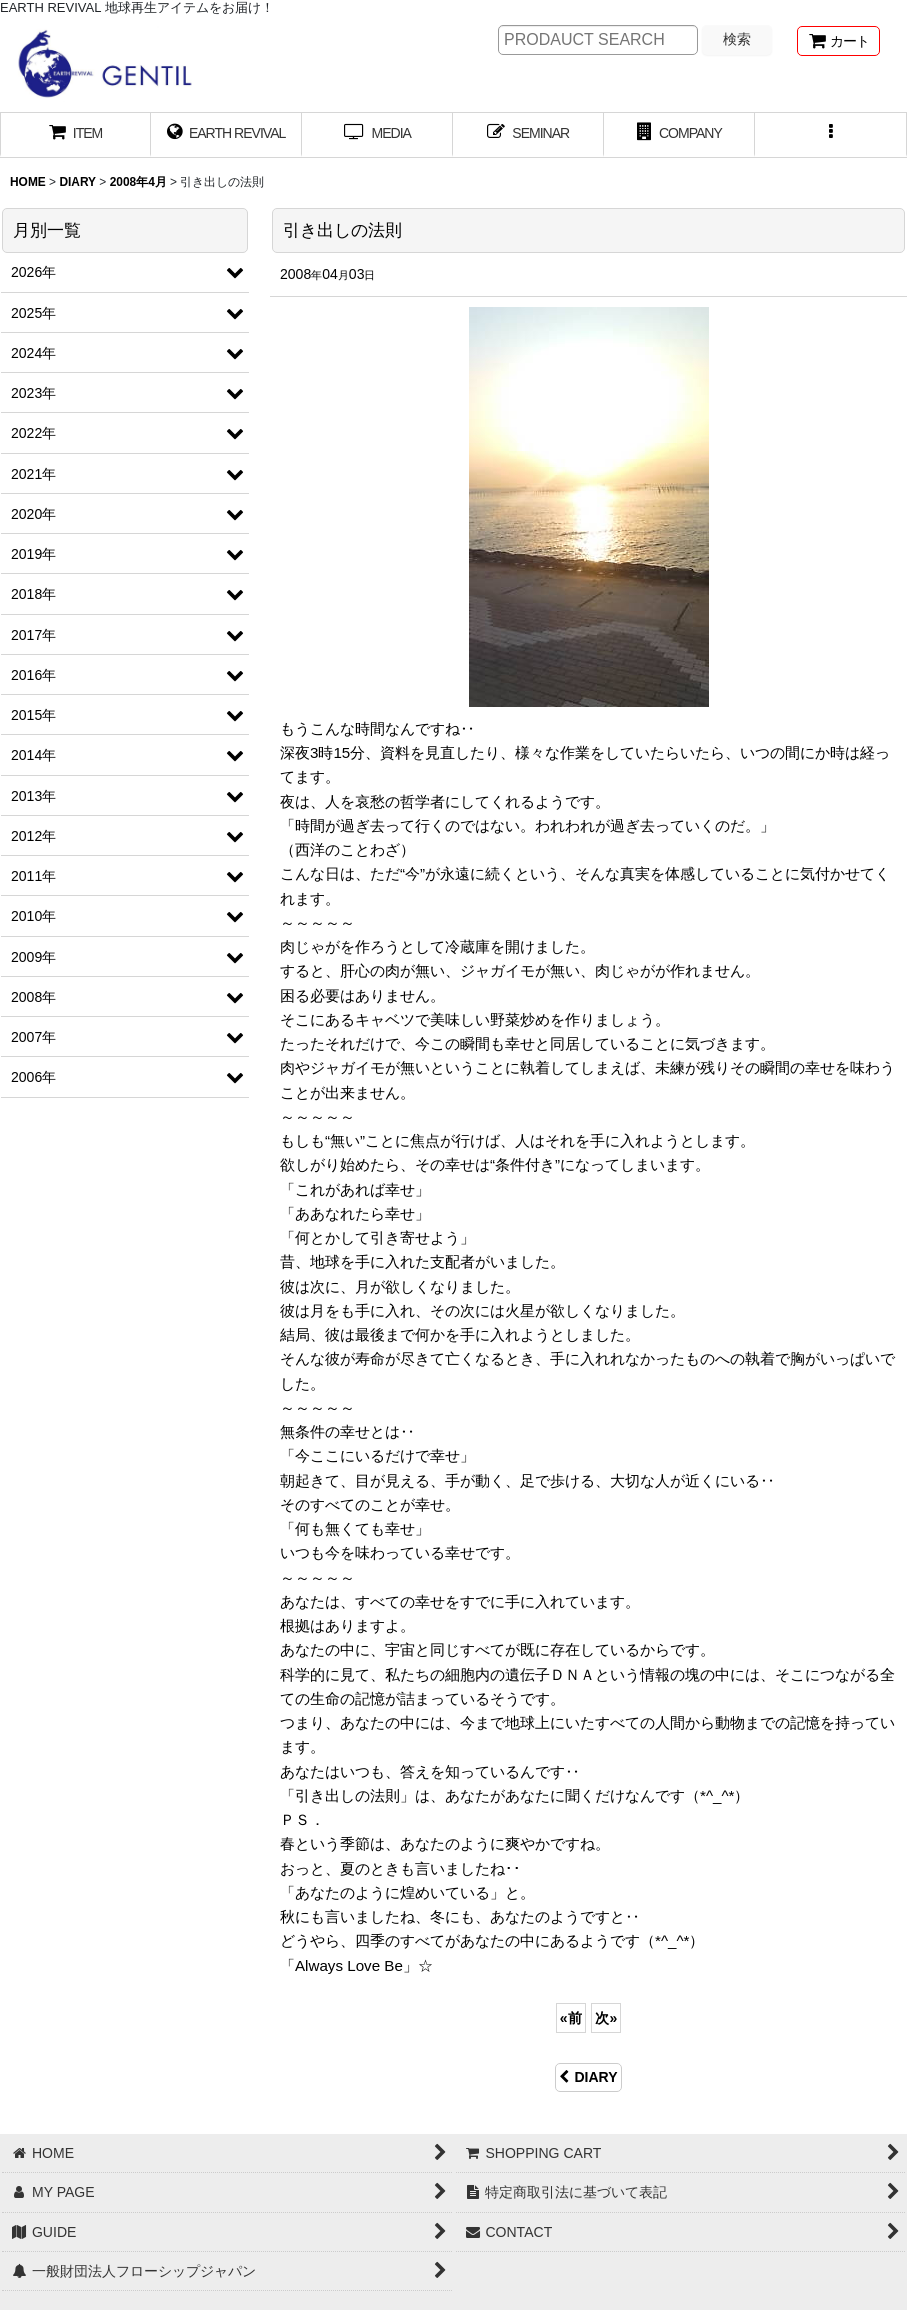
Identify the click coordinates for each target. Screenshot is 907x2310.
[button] (830, 135)
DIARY (588, 2077)
